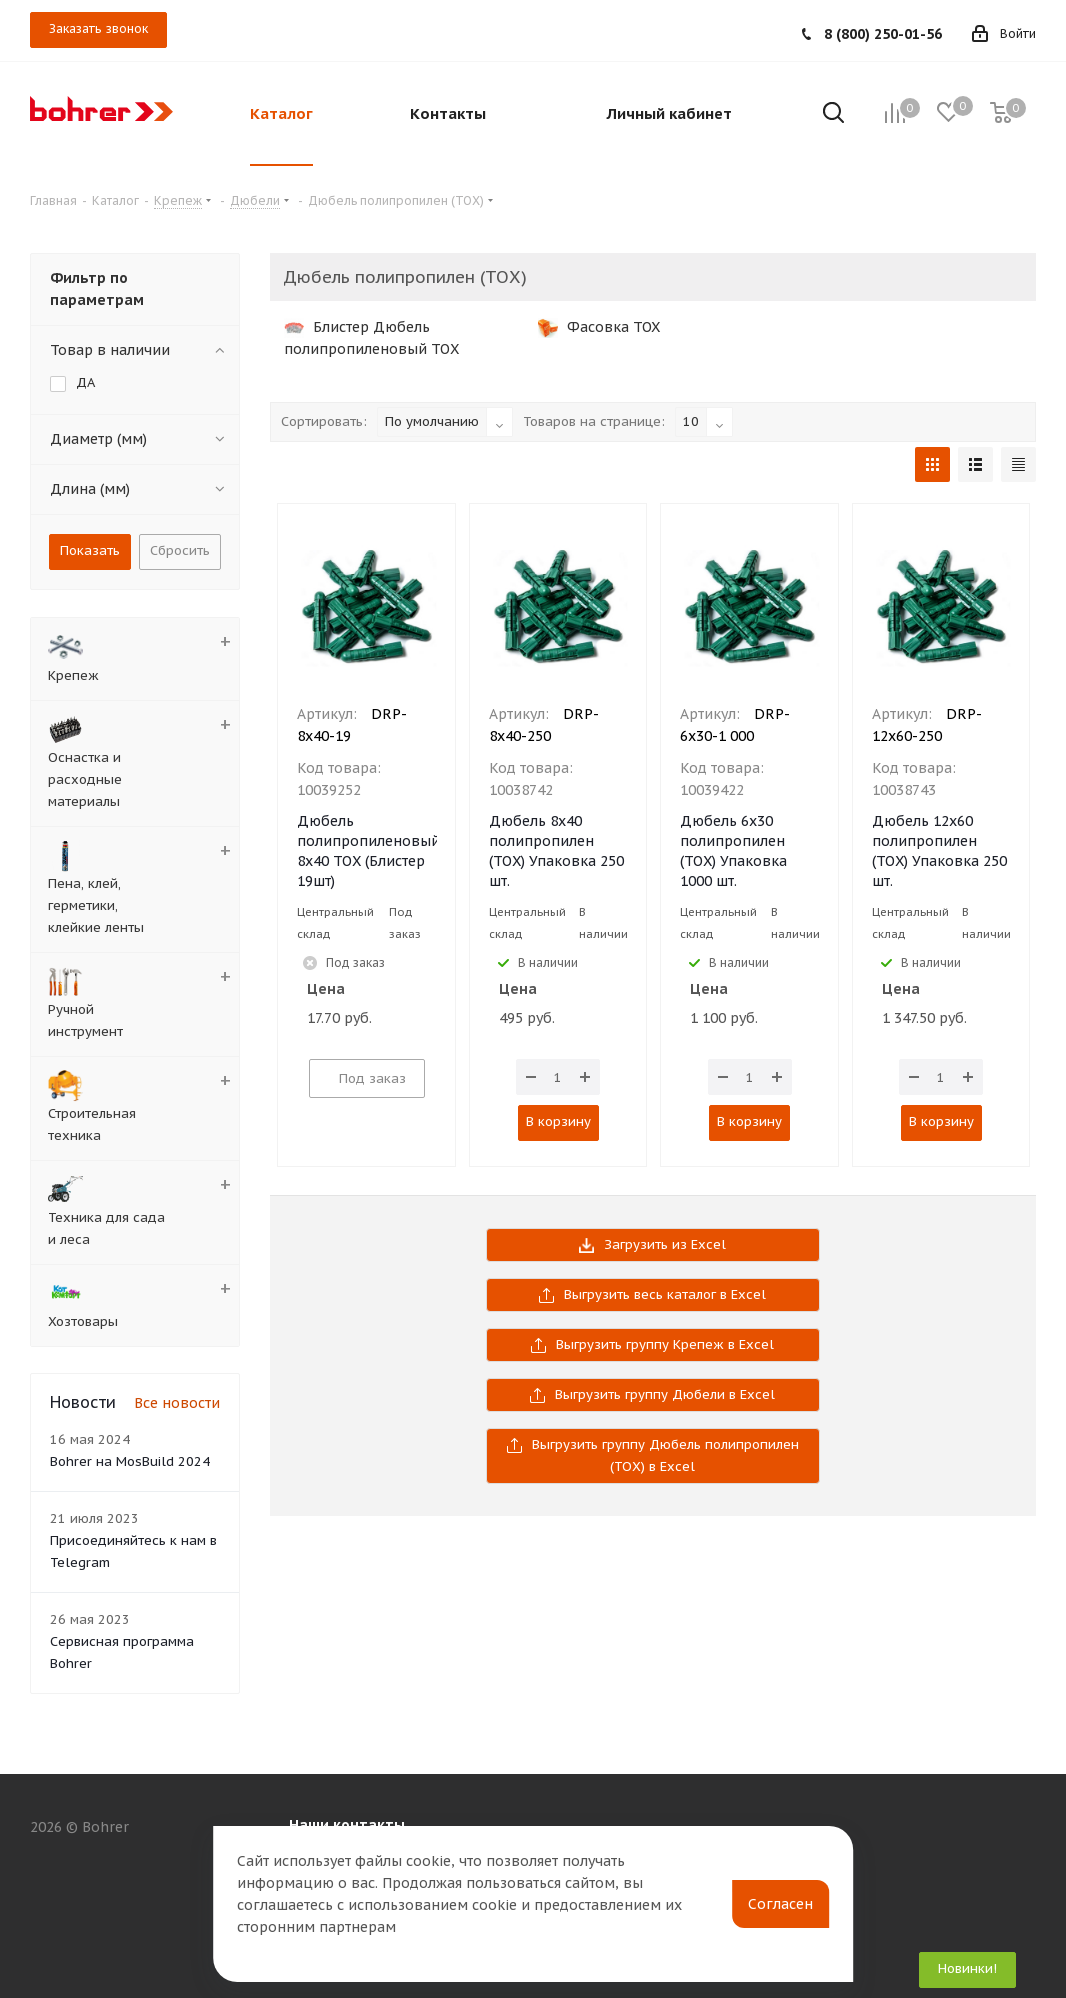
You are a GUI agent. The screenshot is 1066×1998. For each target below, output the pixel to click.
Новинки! (967, 1968)
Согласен (780, 1904)
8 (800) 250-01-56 (883, 34)
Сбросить (180, 550)
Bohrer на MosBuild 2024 (130, 1461)
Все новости (177, 1403)
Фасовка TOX (599, 327)
